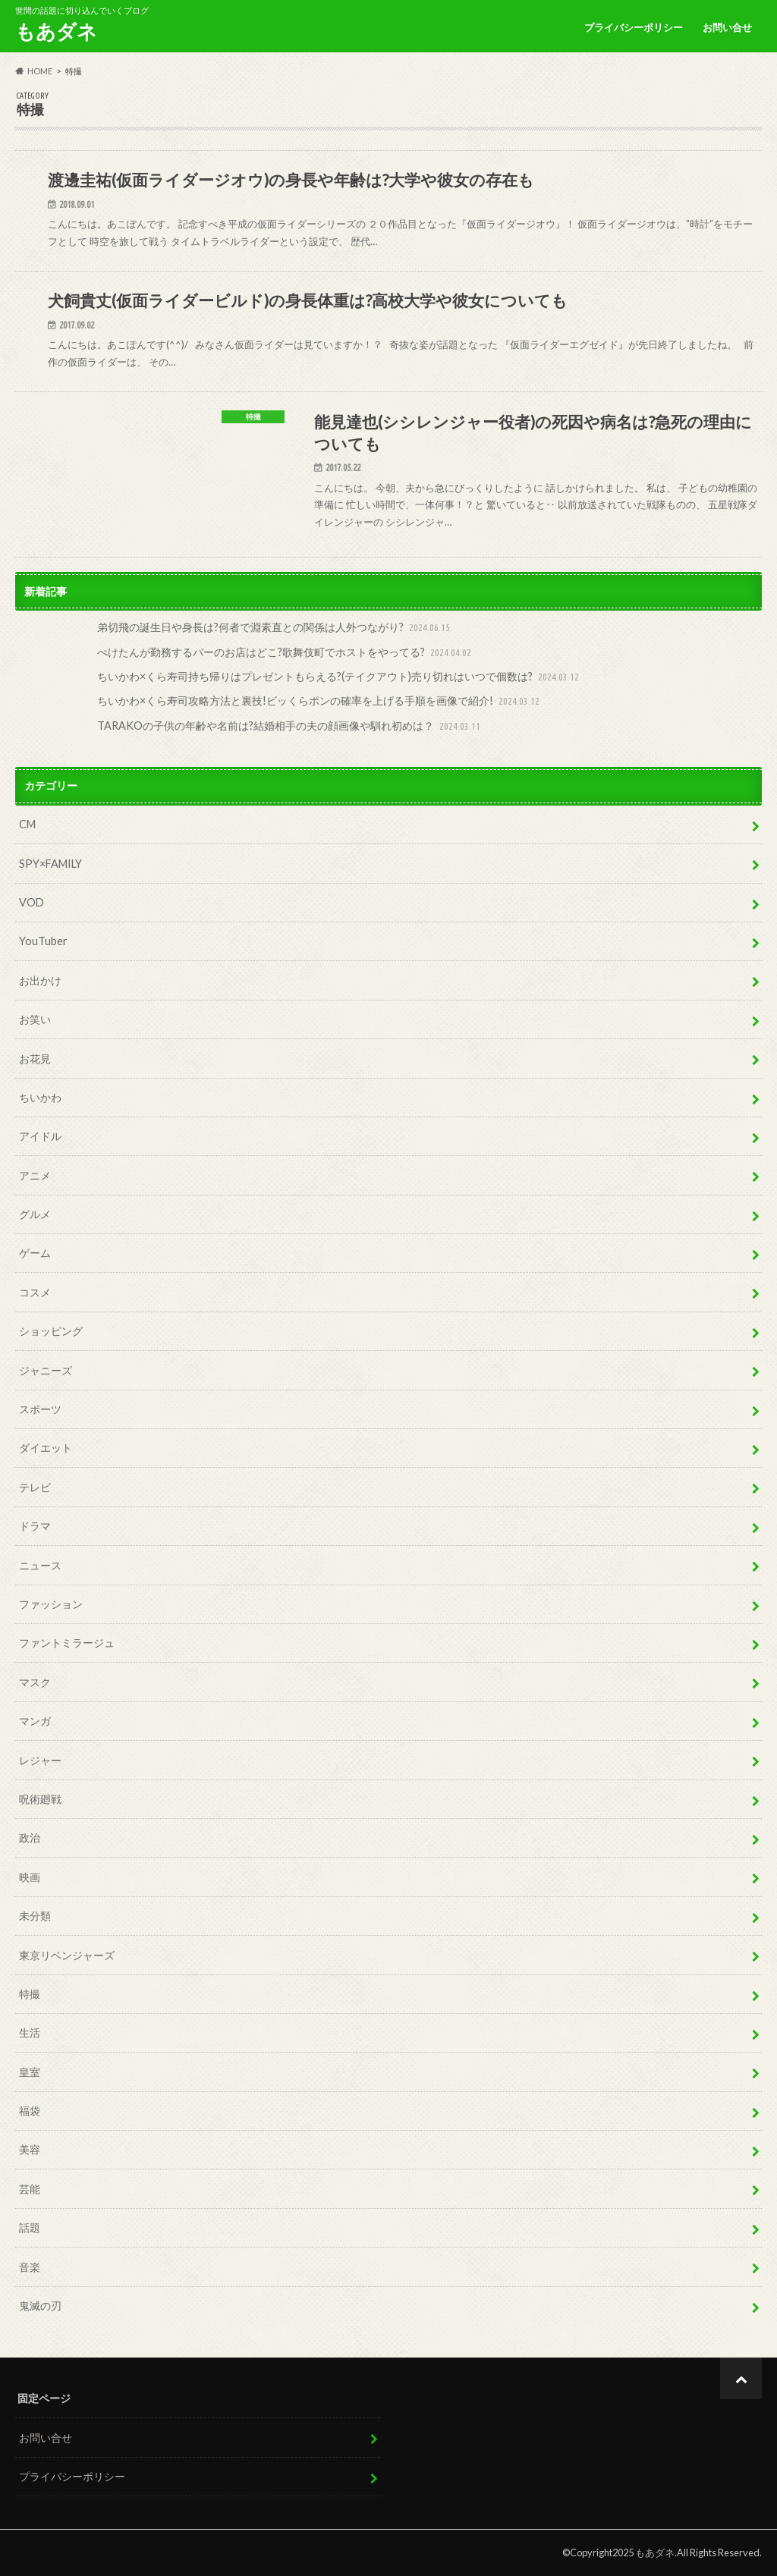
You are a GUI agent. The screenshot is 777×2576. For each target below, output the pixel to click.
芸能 (29, 2188)
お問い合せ (727, 27)
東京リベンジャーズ (67, 1955)
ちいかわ (40, 1097)
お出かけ (40, 980)
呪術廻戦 (40, 1798)
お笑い (35, 1019)
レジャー (40, 1760)
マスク (35, 1682)
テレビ (35, 1487)
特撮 (29, 1993)
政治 (29, 1837)
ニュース (40, 1565)
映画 (29, 1877)
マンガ (35, 1720)
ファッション (51, 1603)
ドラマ (35, 1525)
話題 (29, 2227)
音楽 (29, 2266)
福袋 (29, 2110)
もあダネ (56, 31)
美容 (29, 2149)
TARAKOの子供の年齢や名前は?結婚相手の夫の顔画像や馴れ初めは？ (290, 726)
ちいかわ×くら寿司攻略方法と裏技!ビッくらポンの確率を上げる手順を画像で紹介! (320, 701)
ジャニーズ (45, 1370)
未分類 (35, 1915)
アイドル (40, 1135)
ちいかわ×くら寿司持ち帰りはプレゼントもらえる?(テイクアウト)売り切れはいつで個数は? (339, 677)
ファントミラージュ (67, 1642)
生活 (29, 2032)
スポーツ (40, 1409)
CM (27, 824)
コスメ (35, 1292)
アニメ (35, 1175)
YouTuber (43, 941)
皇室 (29, 2072)
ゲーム (35, 1252)
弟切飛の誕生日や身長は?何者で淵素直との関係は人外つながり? (275, 627)
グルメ (35, 1214)
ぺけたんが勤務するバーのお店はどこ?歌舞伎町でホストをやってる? (285, 653)
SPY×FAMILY (50, 863)
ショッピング (51, 1330)
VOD (31, 902)
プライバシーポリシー (633, 27)
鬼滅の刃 (40, 2305)
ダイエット (45, 1447)
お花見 (35, 1058)
